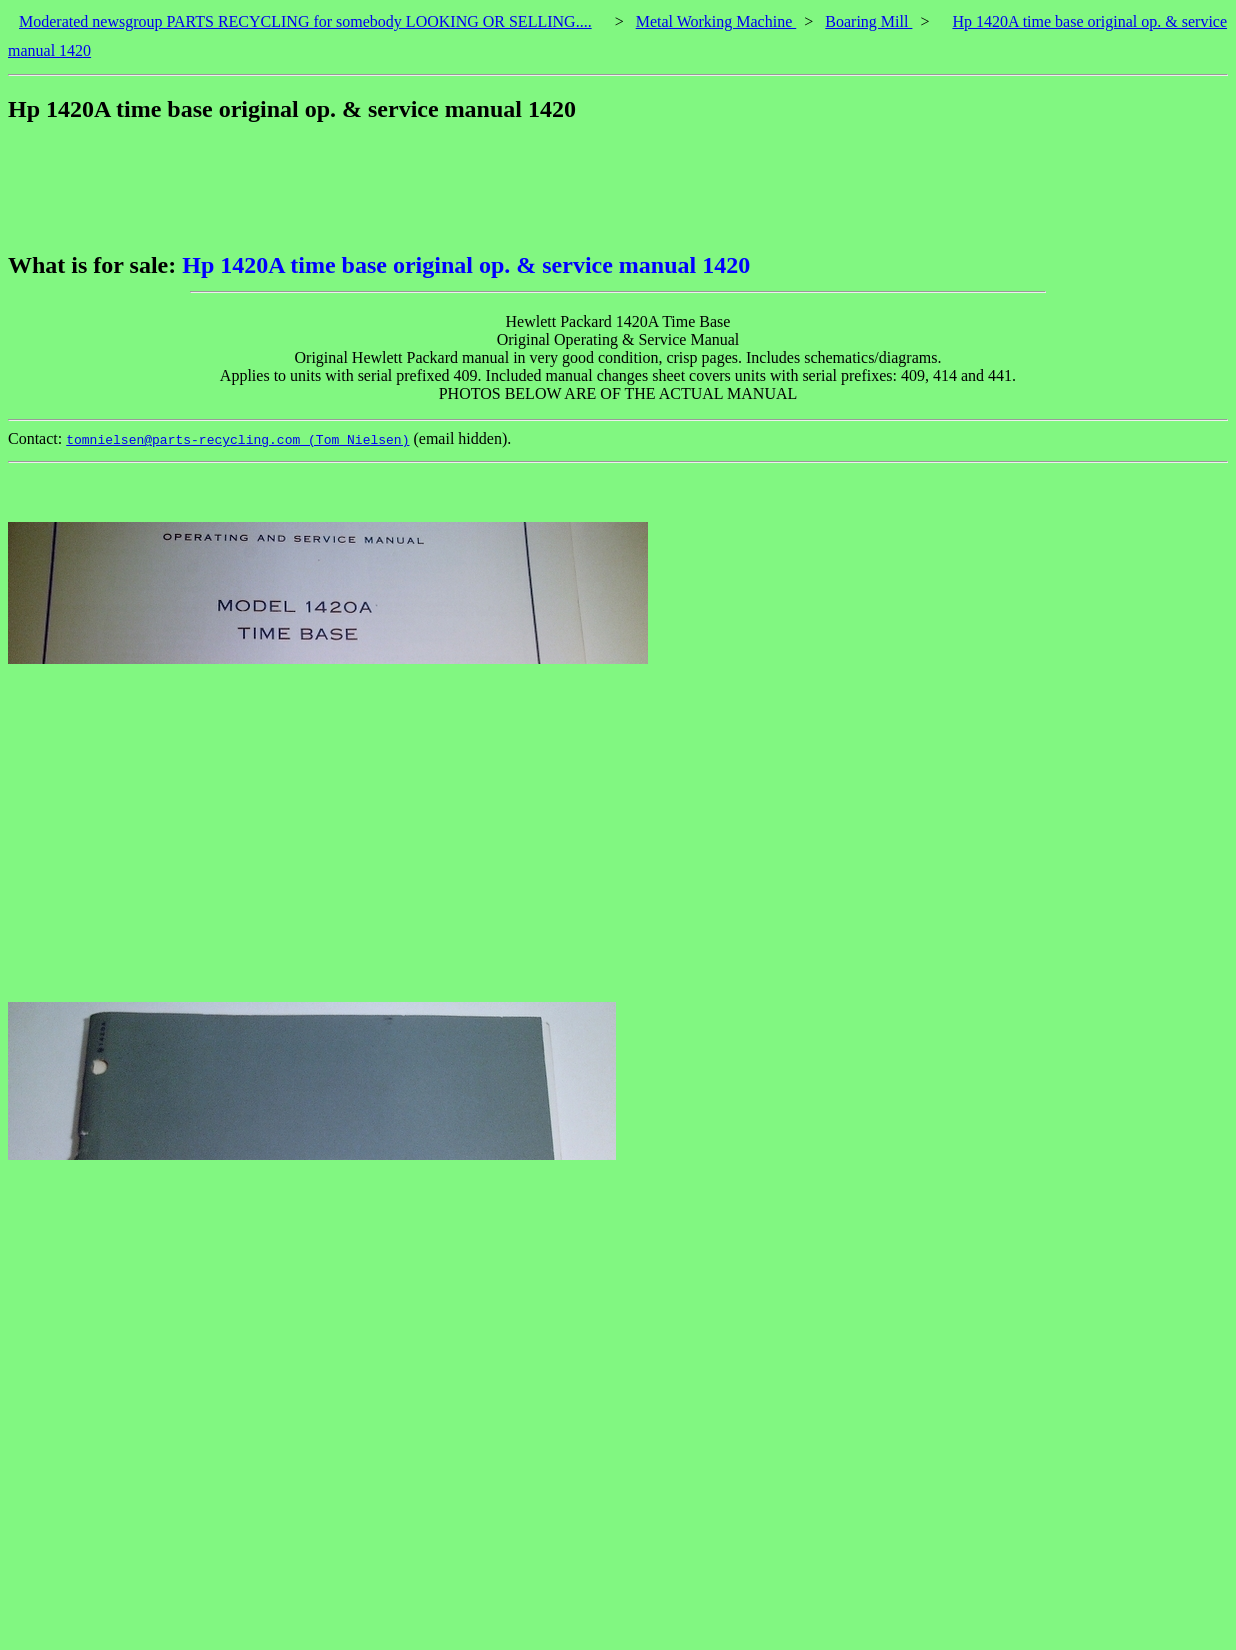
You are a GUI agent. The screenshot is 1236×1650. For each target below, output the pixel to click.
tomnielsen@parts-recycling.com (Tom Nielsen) (237, 440)
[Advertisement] (372, 187)
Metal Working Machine (716, 21)
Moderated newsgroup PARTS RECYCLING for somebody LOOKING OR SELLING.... (305, 21)
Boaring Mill (868, 21)
